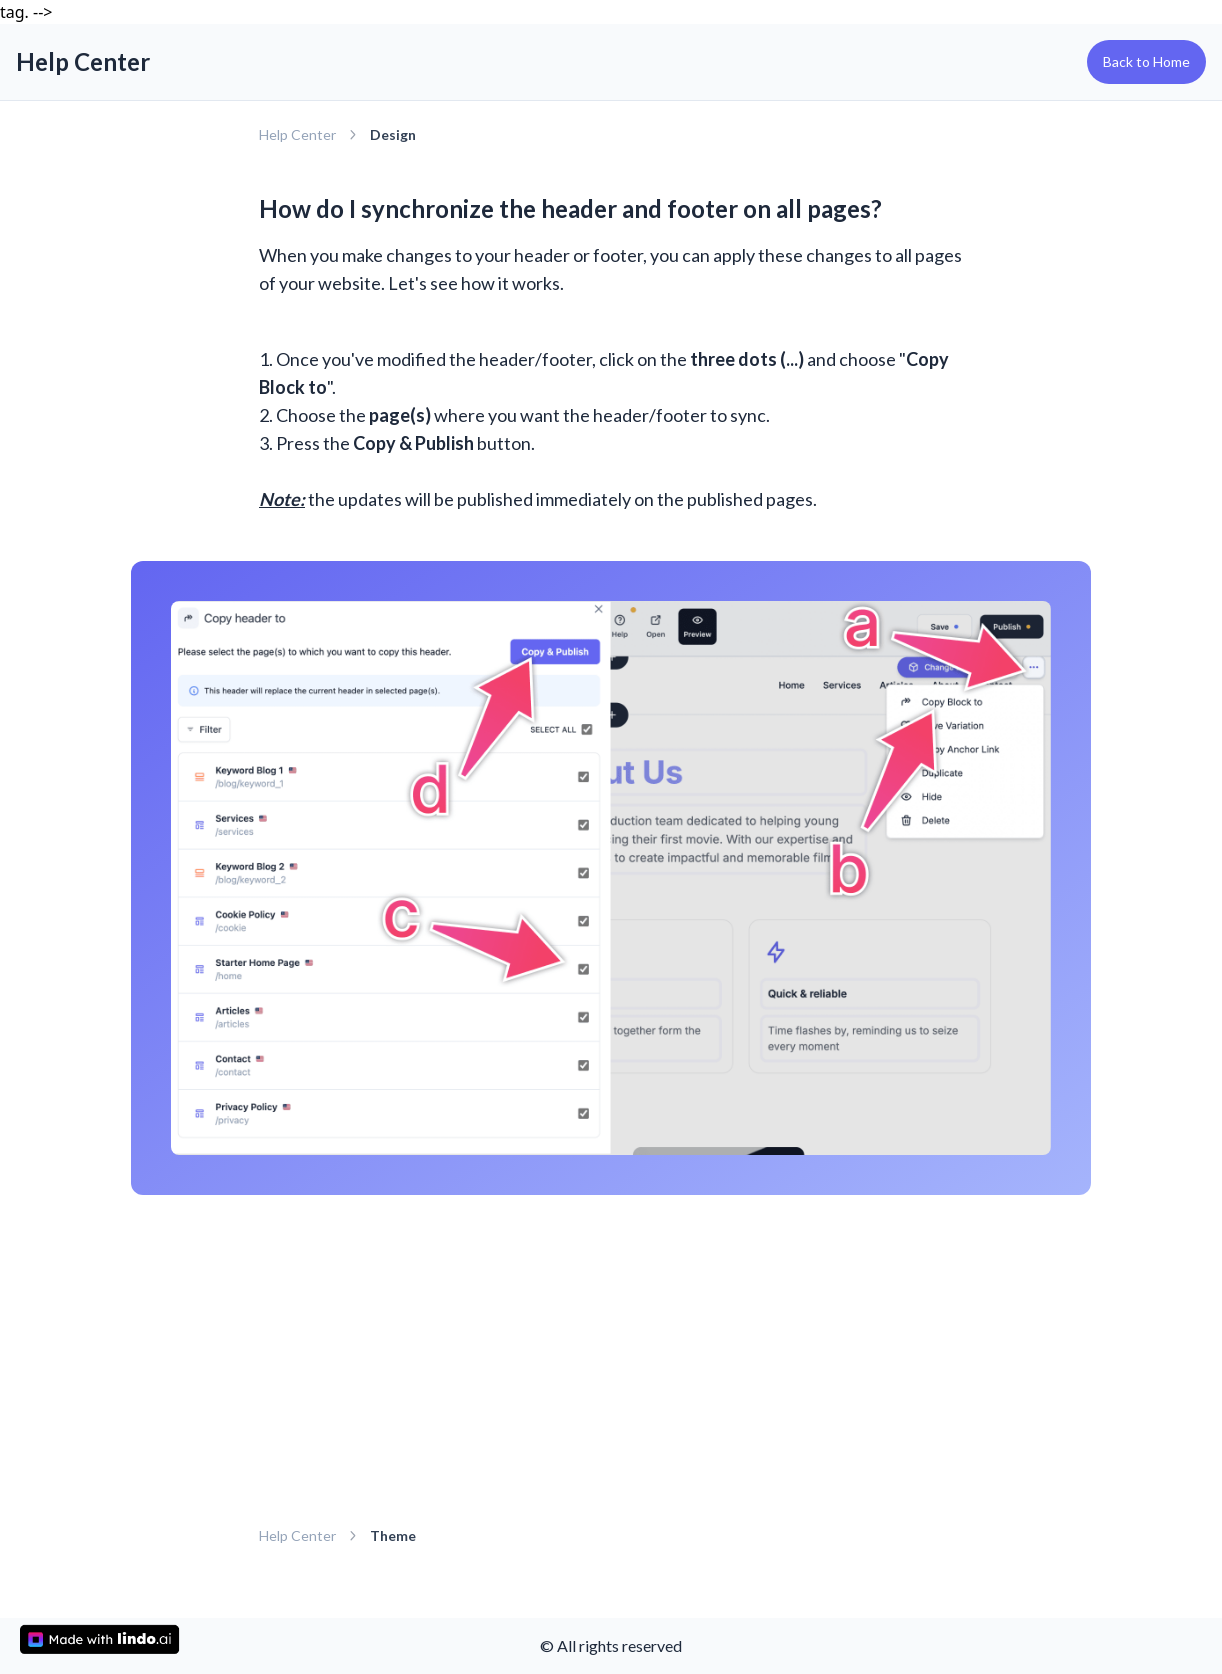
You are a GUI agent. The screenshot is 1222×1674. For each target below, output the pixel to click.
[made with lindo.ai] (100, 1639)
